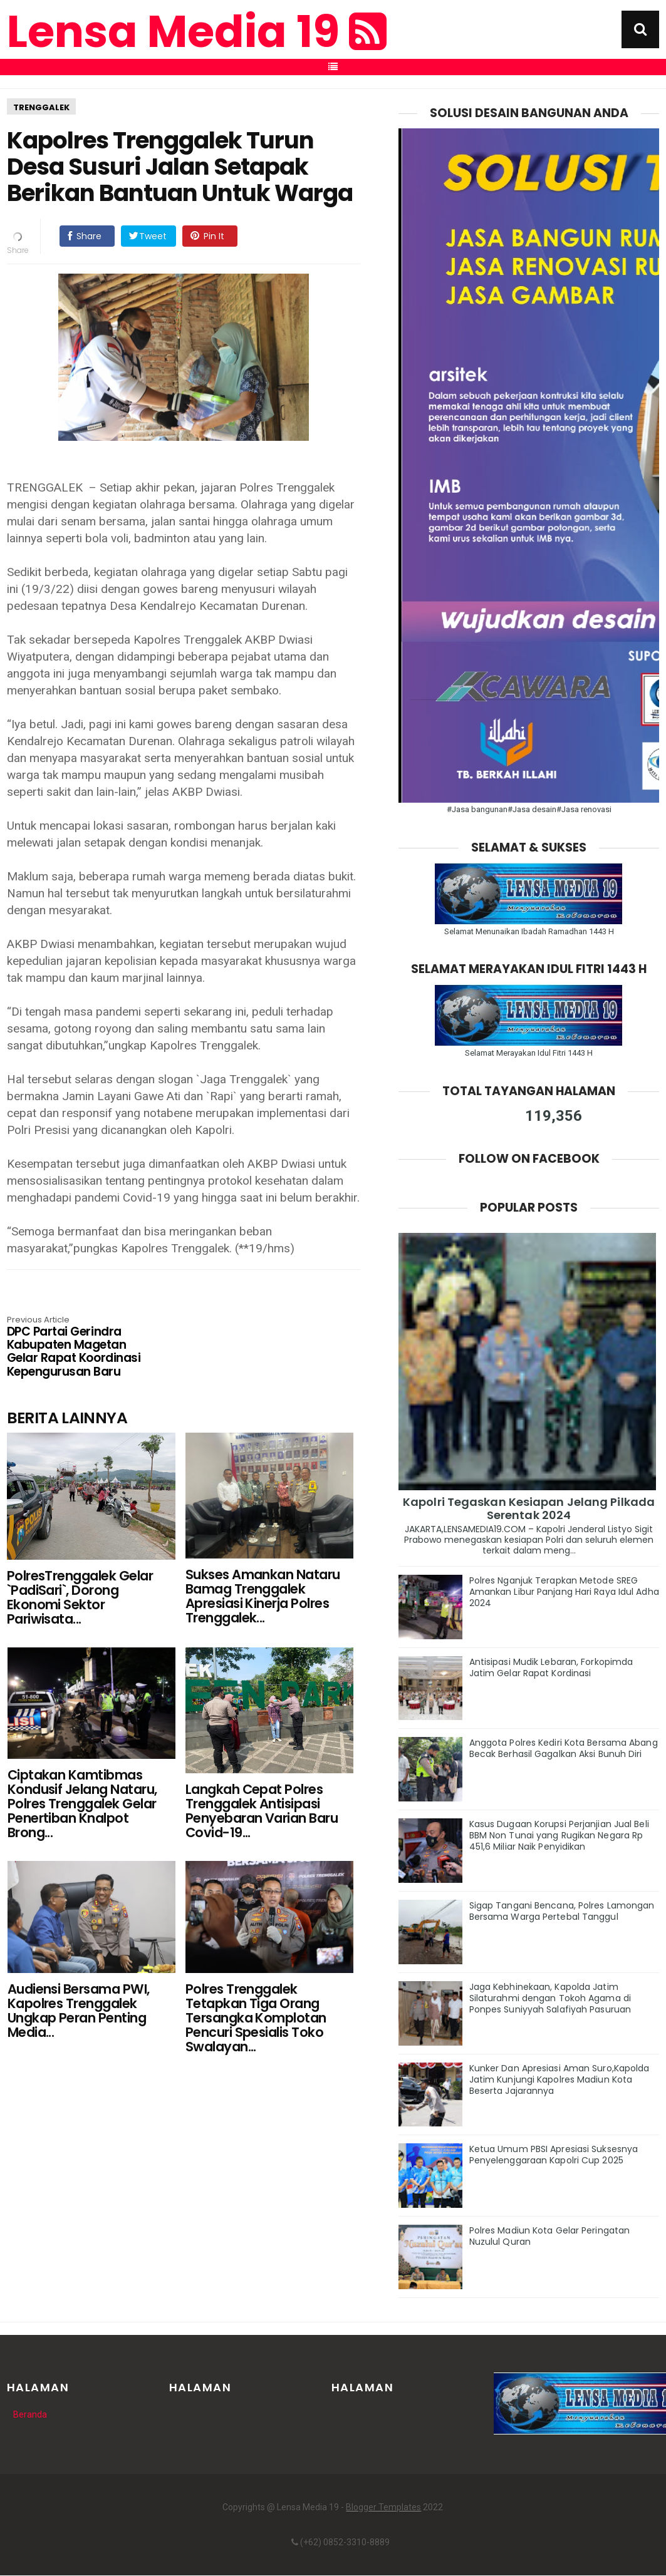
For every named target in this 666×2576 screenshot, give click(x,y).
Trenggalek (41, 107)
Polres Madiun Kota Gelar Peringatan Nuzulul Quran (549, 2236)
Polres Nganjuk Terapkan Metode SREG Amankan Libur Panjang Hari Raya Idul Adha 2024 (564, 1591)
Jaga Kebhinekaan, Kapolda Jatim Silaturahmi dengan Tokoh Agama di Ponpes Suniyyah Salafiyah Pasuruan (550, 1998)
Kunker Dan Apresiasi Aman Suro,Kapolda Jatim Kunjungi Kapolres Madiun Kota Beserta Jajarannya (559, 2079)
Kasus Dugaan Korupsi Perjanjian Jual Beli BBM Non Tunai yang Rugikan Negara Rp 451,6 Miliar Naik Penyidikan (559, 1835)
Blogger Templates (383, 2507)
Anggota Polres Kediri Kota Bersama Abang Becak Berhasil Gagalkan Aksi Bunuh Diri (563, 1748)
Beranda (30, 2414)
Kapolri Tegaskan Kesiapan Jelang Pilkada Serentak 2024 (529, 1508)
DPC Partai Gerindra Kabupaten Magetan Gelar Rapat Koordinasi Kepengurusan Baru (77, 1347)
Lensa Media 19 (197, 32)
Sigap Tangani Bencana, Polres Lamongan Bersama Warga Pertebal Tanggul (562, 1911)
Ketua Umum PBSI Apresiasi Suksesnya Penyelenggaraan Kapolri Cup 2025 (553, 2154)
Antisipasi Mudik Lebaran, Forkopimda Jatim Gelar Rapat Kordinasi (551, 1667)
